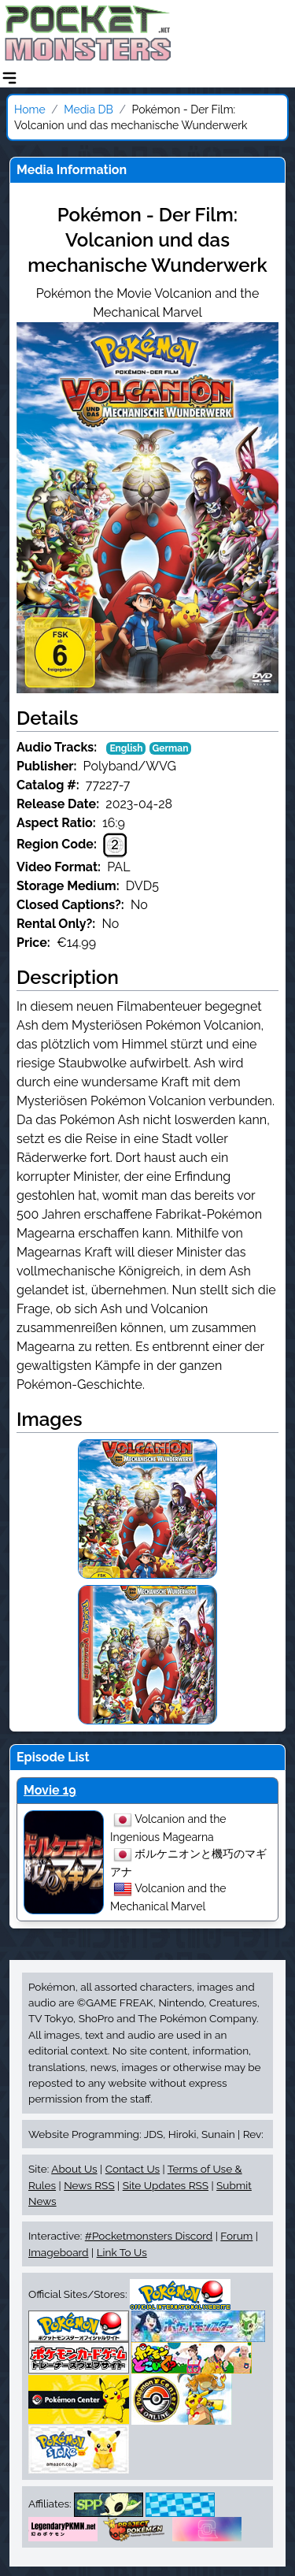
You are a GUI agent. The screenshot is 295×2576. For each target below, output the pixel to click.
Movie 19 (50, 1790)
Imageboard (58, 2252)
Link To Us (122, 2252)
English (125, 748)
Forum (236, 2235)
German (171, 748)
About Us (74, 2168)
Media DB (88, 109)
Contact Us (132, 2168)
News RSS (89, 2185)
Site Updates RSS (165, 2185)
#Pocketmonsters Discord (148, 2235)
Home (30, 109)
